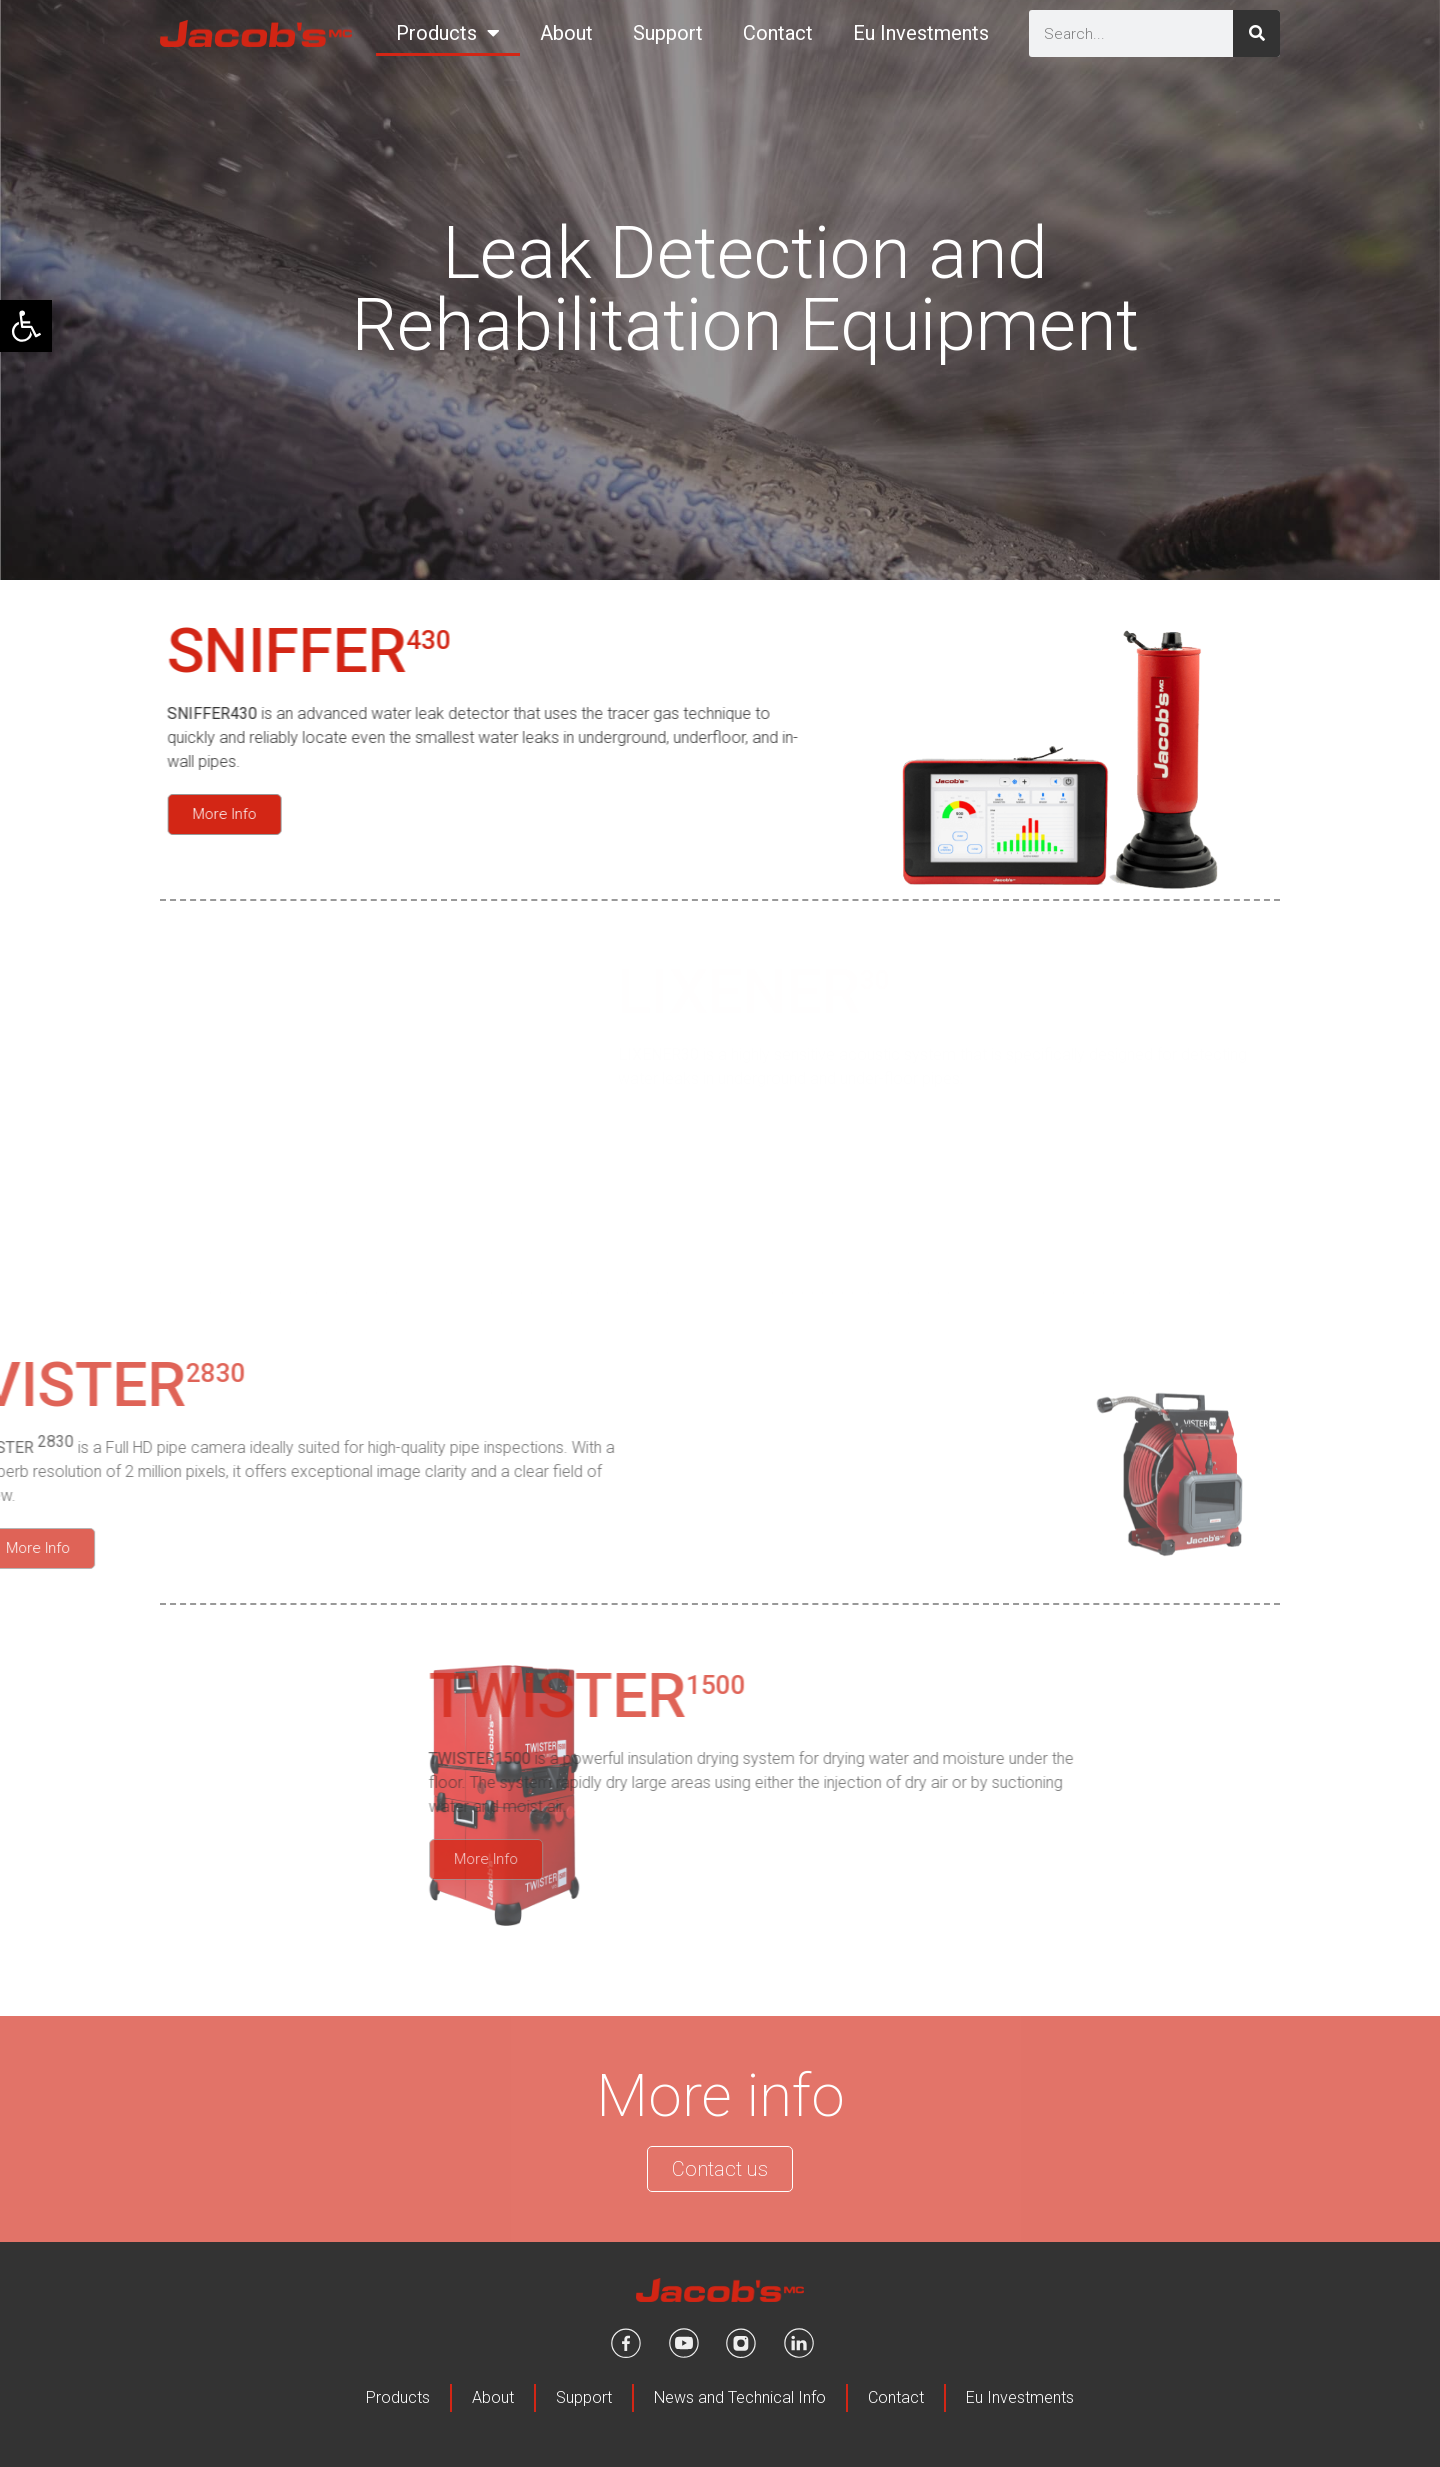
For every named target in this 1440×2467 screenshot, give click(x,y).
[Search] (1256, 33)
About (566, 33)
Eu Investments (921, 33)
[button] (26, 326)
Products (448, 33)
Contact (778, 33)
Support (668, 33)
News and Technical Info (740, 2397)
